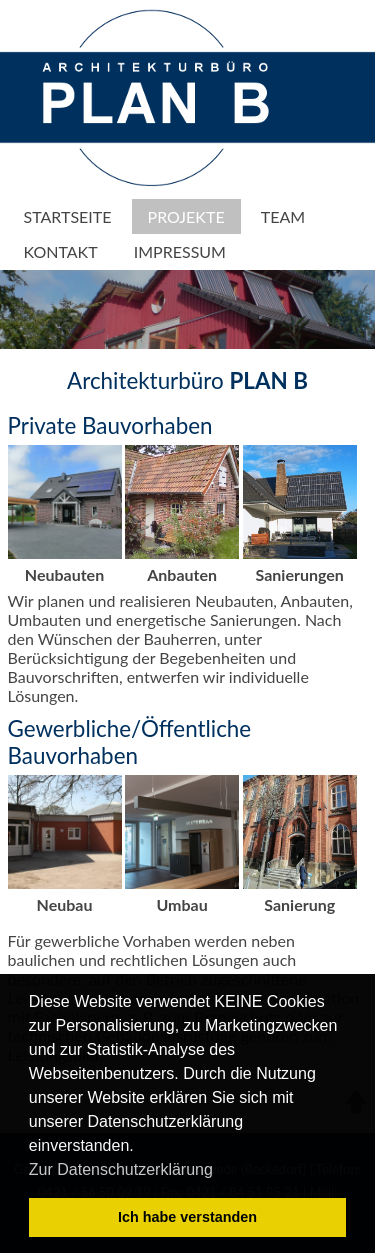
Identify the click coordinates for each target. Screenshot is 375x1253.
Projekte (186, 216)
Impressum (180, 251)
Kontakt (61, 251)
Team (283, 216)
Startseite (68, 216)
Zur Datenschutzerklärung (121, 1169)
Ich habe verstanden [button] (187, 1217)
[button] (220, 1171)
